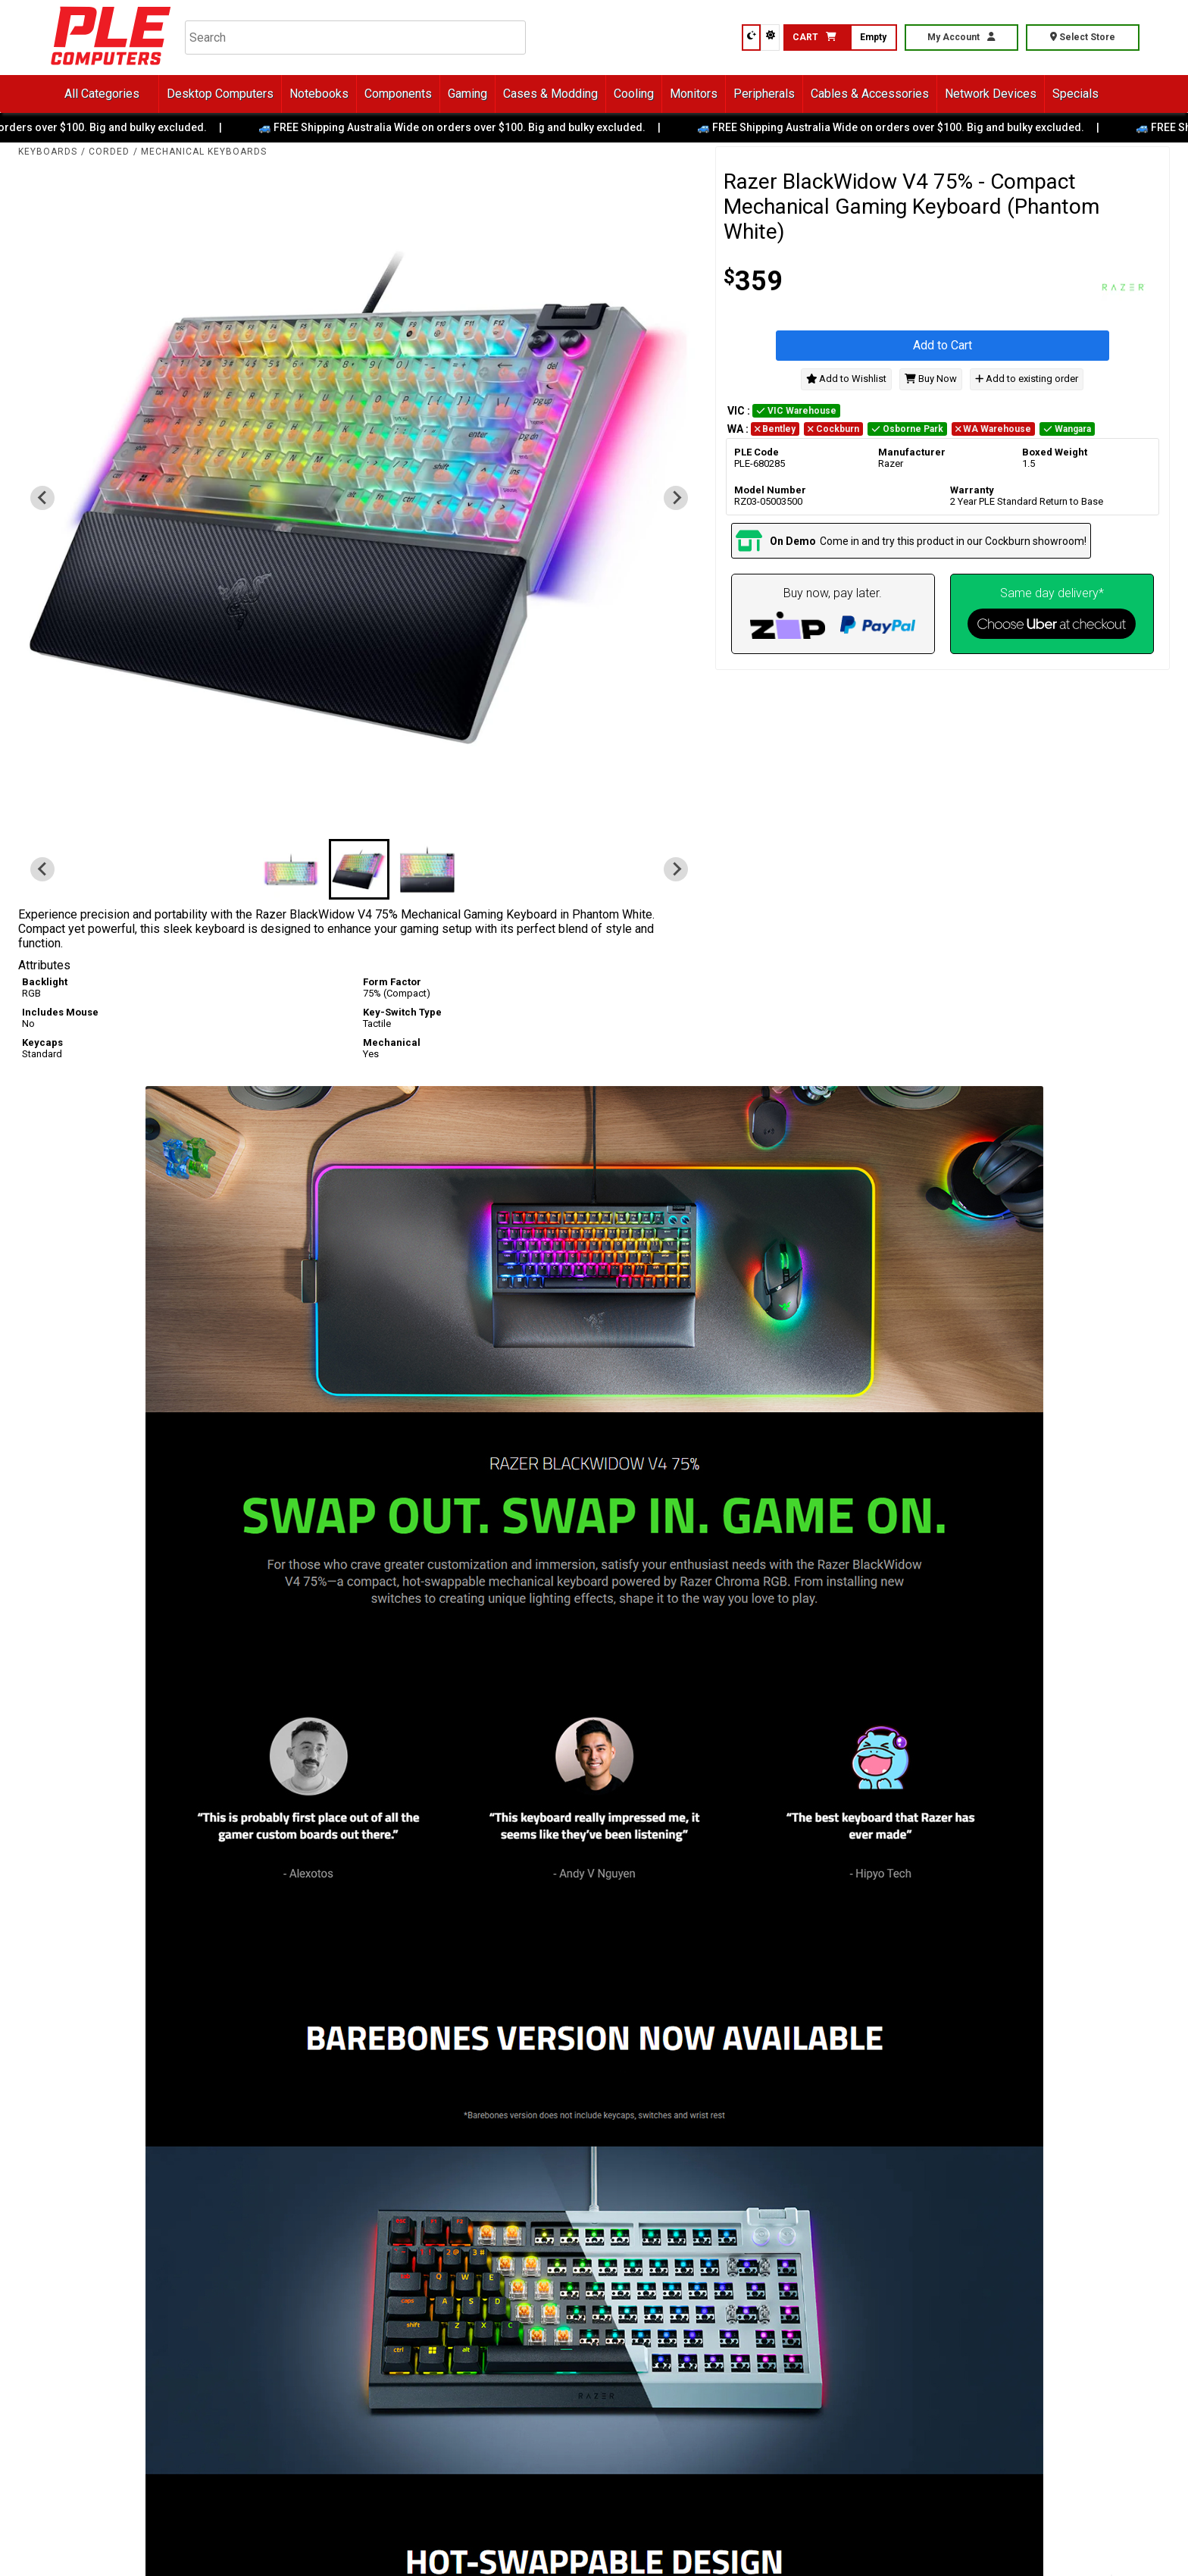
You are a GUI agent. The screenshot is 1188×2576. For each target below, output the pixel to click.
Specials (1075, 93)
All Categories (101, 93)
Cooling (634, 93)
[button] (291, 869)
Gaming (467, 93)
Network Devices (990, 93)
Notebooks (319, 93)
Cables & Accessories (870, 93)
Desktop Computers (220, 93)
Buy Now (931, 378)
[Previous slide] (42, 498)
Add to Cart (942, 345)
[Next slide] (676, 498)
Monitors (693, 93)
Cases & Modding (550, 93)
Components (398, 93)
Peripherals (764, 93)
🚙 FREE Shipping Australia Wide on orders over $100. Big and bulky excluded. (462, 127)
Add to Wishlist (846, 378)
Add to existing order (1026, 378)
